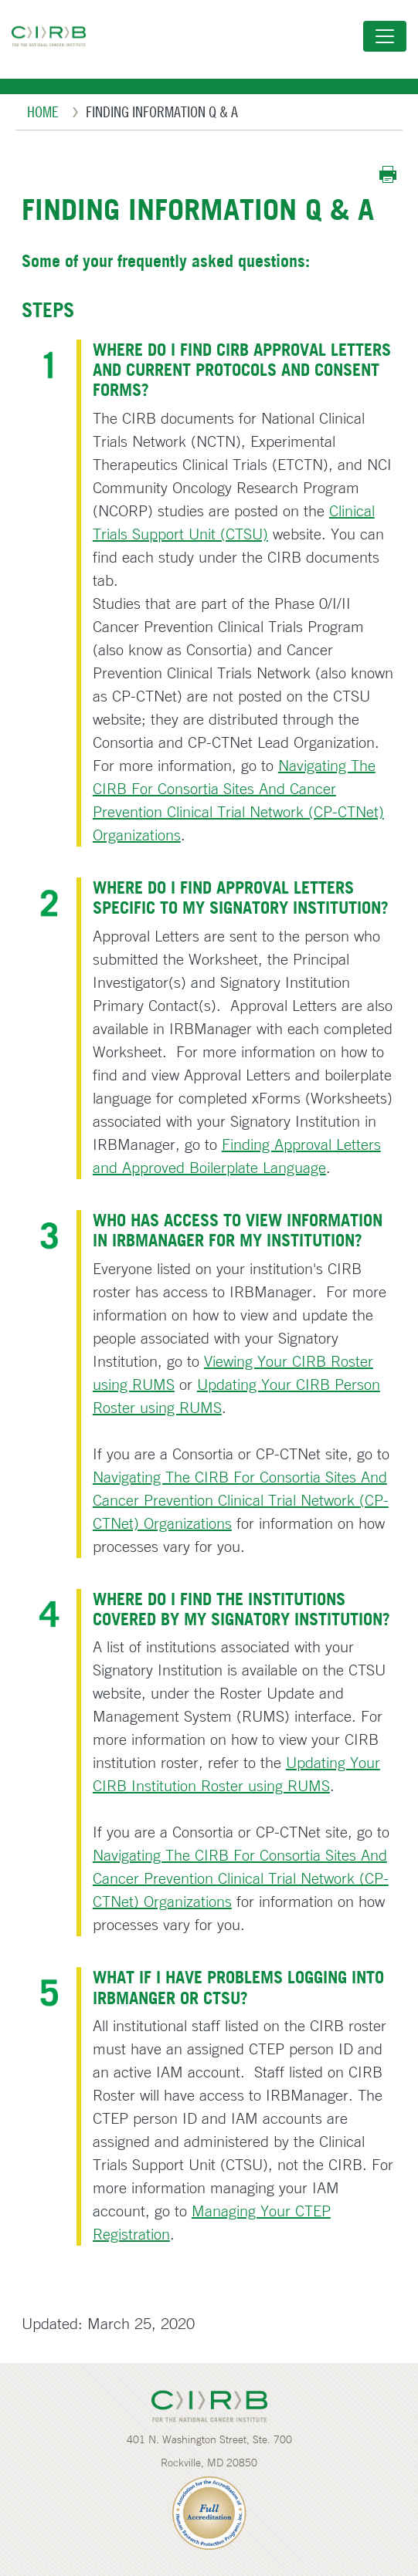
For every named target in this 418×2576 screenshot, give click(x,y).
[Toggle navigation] (384, 36)
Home (43, 111)
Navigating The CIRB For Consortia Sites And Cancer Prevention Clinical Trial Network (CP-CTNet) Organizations (241, 1500)
